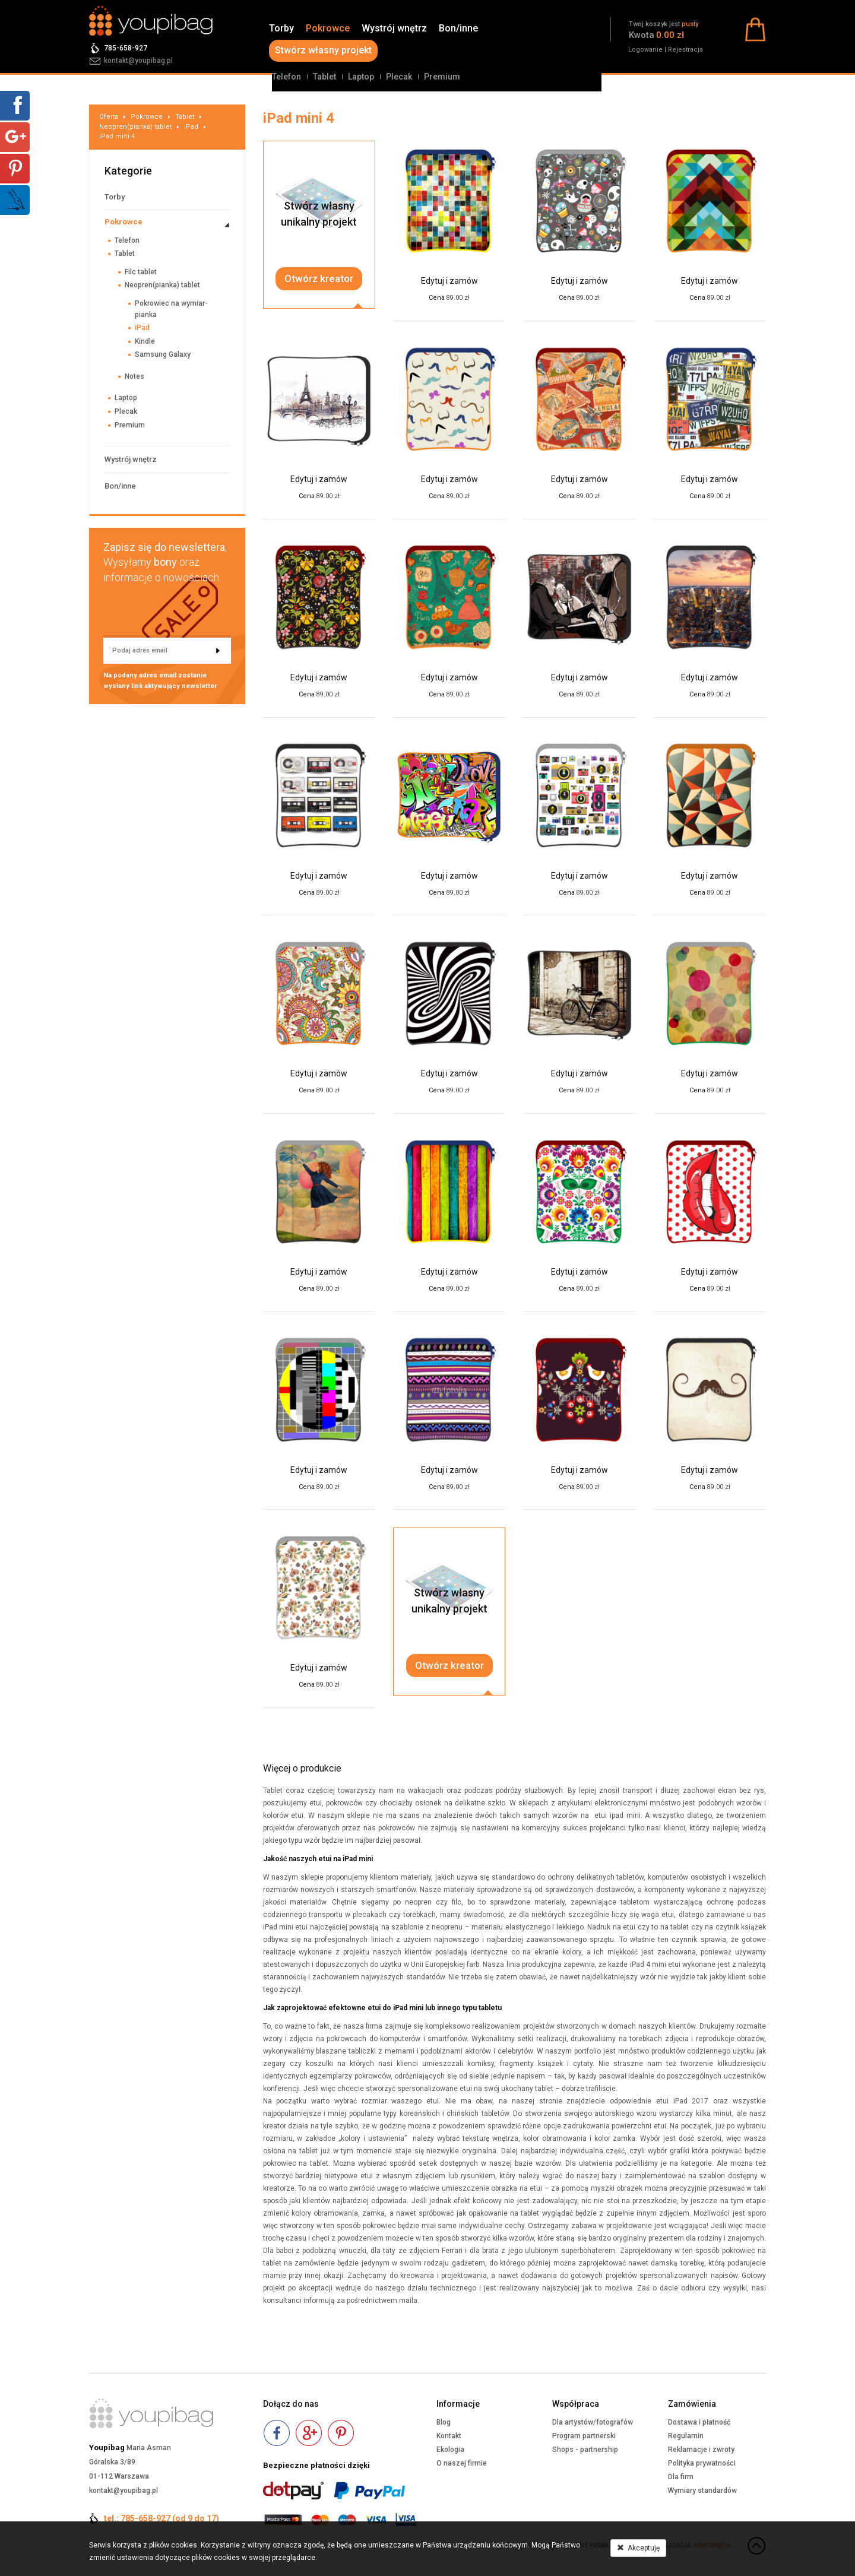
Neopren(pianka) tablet (135, 127)
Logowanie (645, 49)
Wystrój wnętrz (394, 28)
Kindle (145, 341)
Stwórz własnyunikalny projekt (319, 213)
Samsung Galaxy (163, 354)
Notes (134, 376)
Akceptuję (638, 2548)
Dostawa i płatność (699, 2422)
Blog (443, 2422)
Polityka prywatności (702, 2463)
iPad (191, 127)
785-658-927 (125, 48)
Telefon (286, 76)
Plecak (399, 76)
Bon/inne (458, 28)
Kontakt (448, 2436)
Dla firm (681, 2477)
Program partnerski (584, 2436)
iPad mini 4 (117, 136)
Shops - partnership (585, 2449)
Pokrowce (328, 28)
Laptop (361, 76)
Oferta (108, 117)
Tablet (324, 76)
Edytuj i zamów (449, 281)
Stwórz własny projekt (323, 50)
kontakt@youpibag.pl (138, 60)
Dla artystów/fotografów (592, 2422)
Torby (281, 28)
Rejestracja (685, 49)
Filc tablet (141, 272)
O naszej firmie (461, 2463)
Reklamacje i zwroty (701, 2449)
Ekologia (450, 2449)
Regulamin (686, 2436)
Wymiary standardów (702, 2490)
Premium (442, 76)
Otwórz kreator (318, 278)
